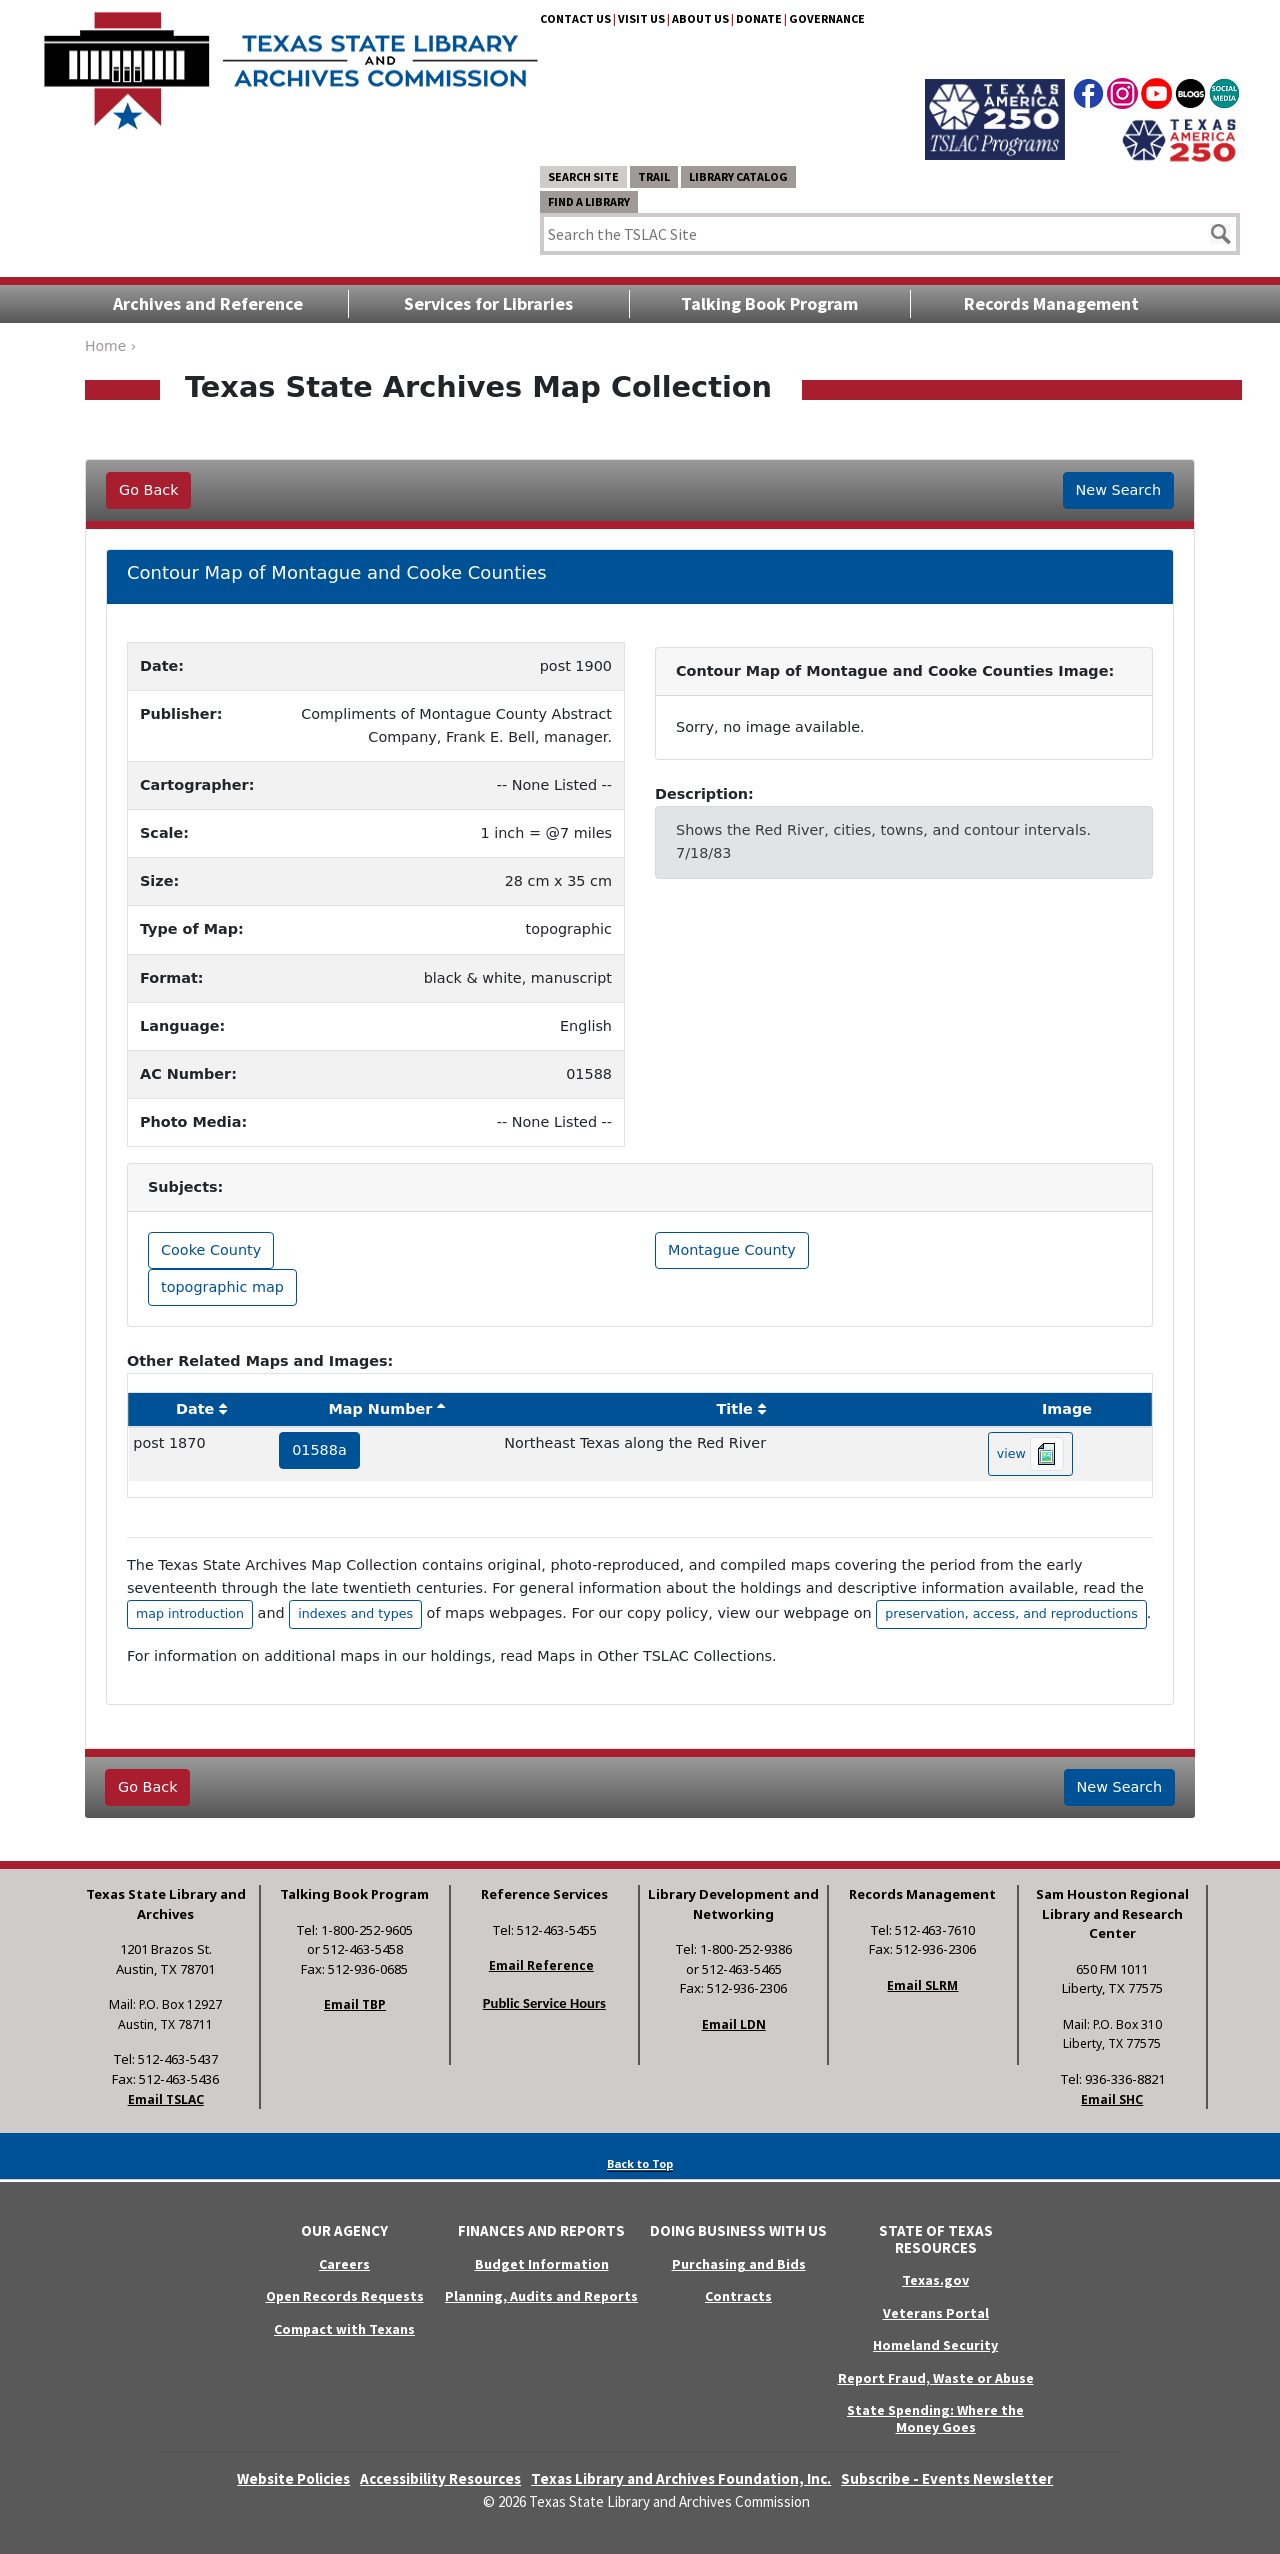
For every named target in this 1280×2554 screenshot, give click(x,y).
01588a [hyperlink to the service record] (319, 1450)
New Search (1118, 490)
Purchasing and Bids (739, 2264)
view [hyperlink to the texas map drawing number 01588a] (1030, 1454)
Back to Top (640, 2163)
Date (195, 1409)
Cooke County (211, 1250)
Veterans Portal (936, 2313)
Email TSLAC (166, 2099)
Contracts (738, 2296)
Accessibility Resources (440, 2478)
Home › (110, 346)
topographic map (222, 1287)
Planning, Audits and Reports (541, 2296)
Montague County (732, 1250)
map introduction (190, 1613)
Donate (759, 18)
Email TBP (355, 2004)
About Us (700, 18)
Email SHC (1112, 2099)
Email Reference (541, 1965)
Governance (827, 18)
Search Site (583, 176)
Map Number (381, 1409)
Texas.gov (935, 2280)
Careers (344, 2264)
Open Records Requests (345, 2296)
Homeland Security (935, 2345)
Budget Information (542, 2264)
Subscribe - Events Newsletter (947, 2478)
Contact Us (575, 18)
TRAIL (654, 176)
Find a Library (589, 201)
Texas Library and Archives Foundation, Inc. (681, 2478)
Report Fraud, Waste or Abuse (936, 2378)
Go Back (148, 490)
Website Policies (293, 2478)
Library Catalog (738, 176)
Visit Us (641, 18)
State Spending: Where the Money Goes (935, 2418)
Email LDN (734, 2024)
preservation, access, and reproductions (1011, 1613)
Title (735, 1409)
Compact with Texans (344, 2329)
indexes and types (355, 1613)
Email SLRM (922, 1985)
